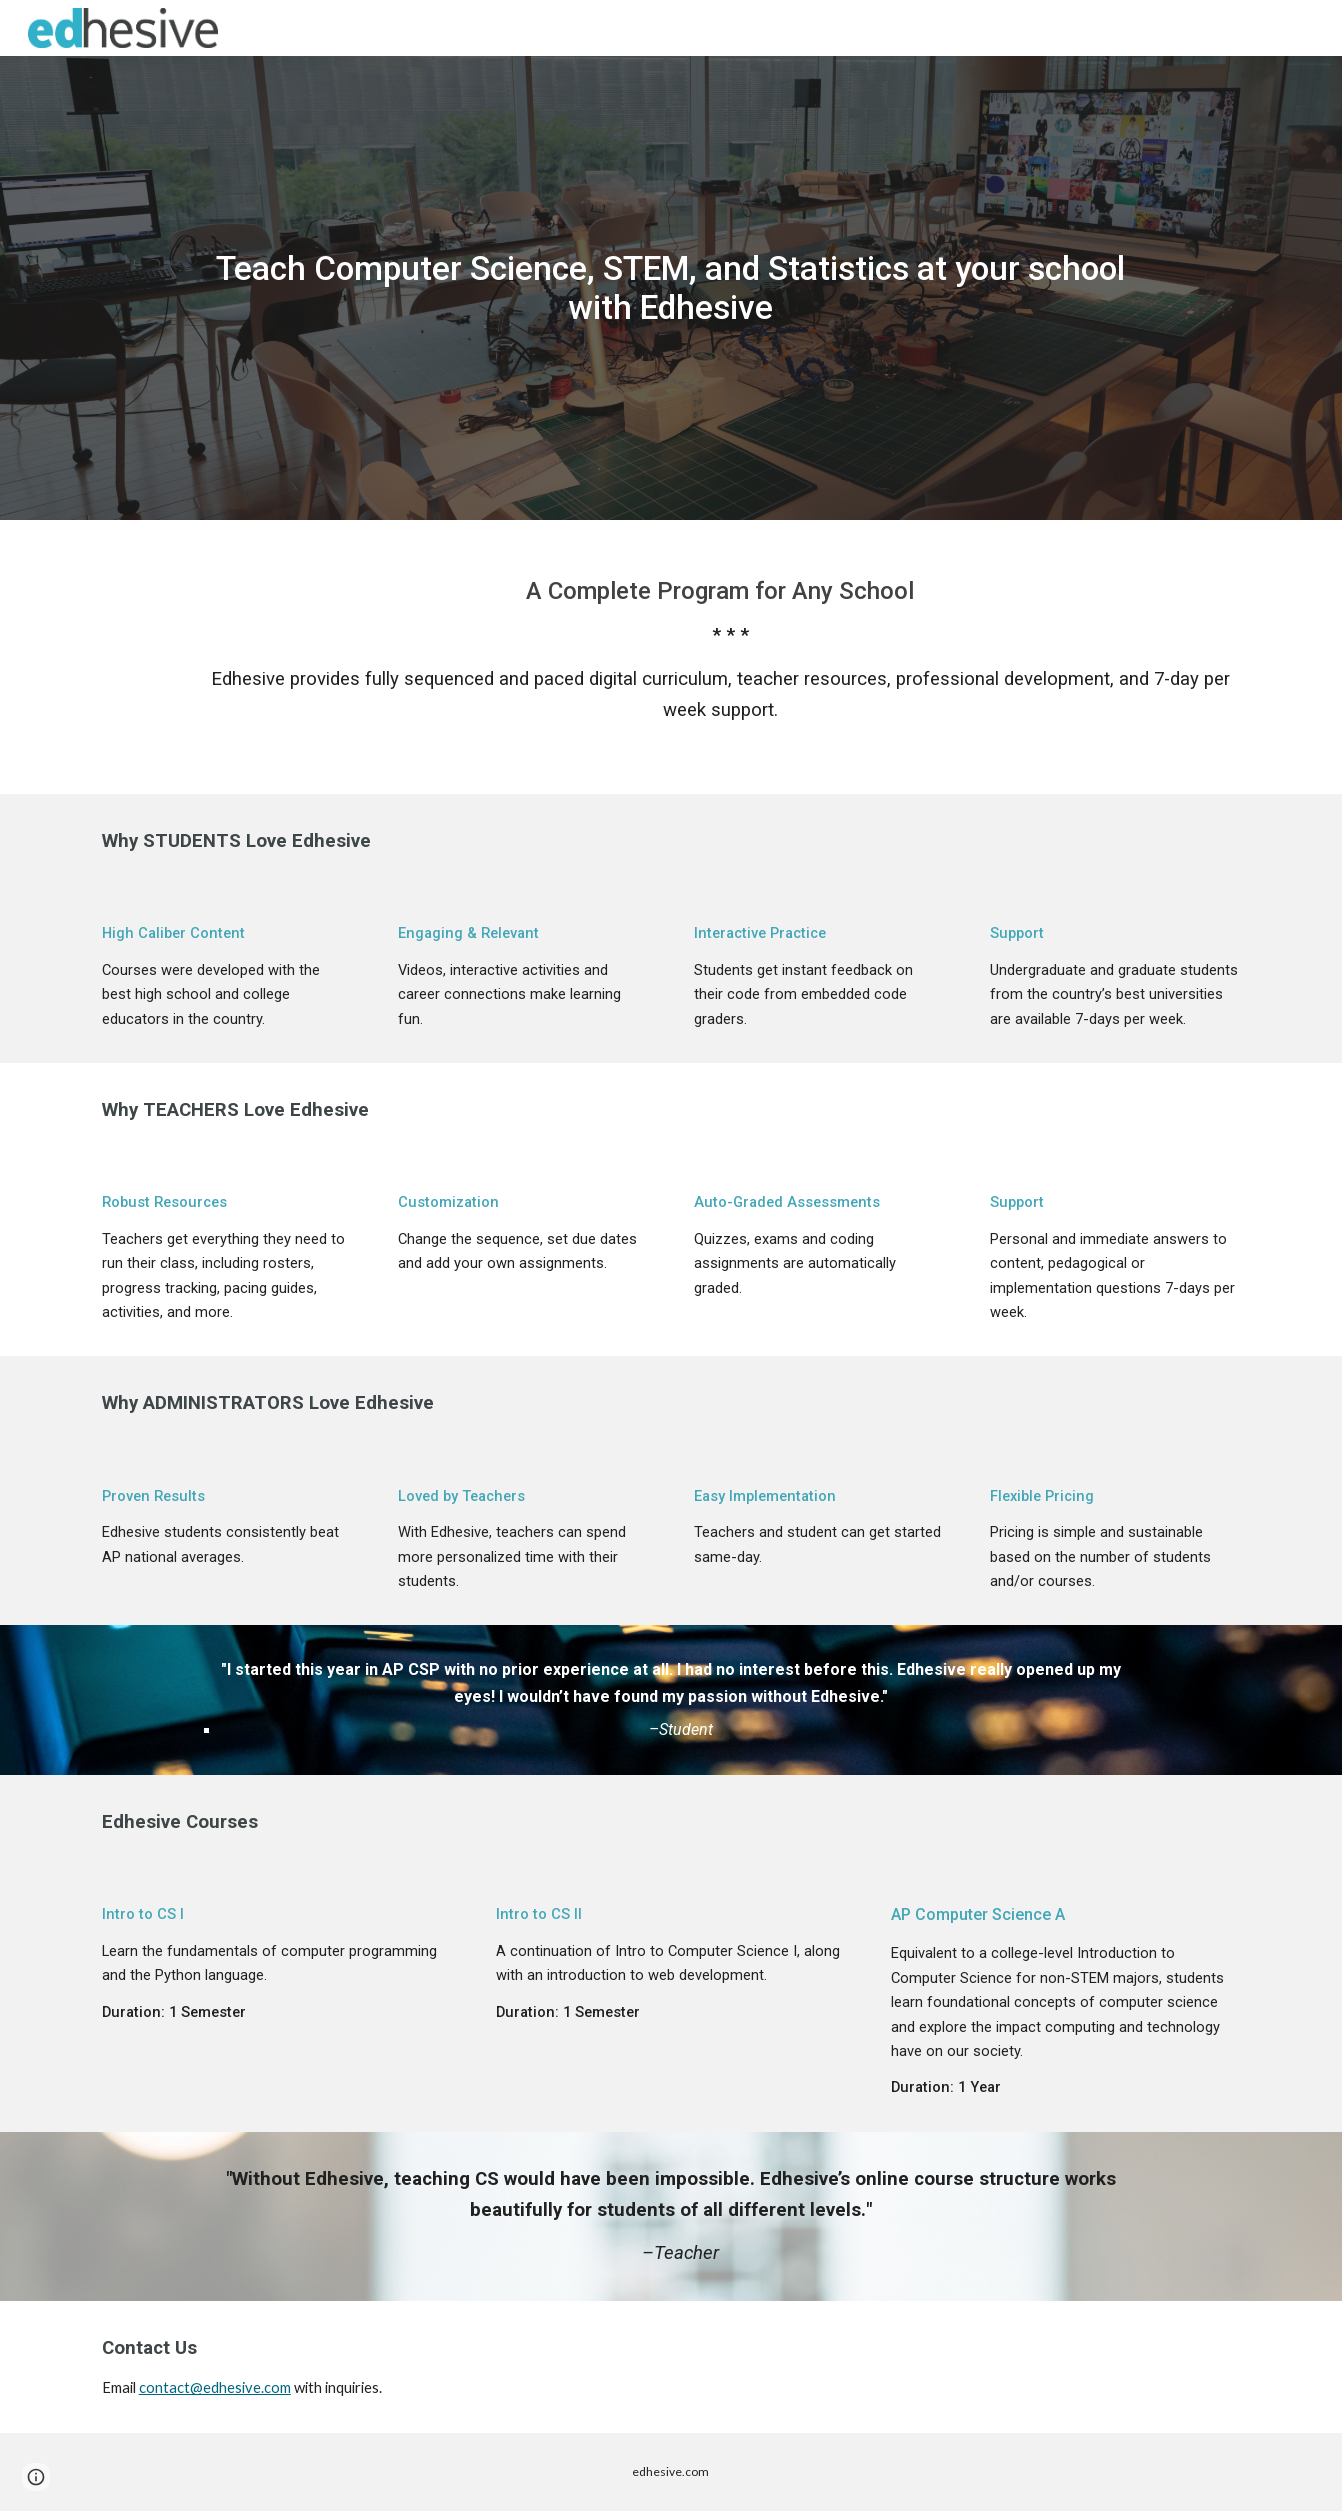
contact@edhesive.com (215, 2387)
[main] (670, 287)
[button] (36, 2477)
